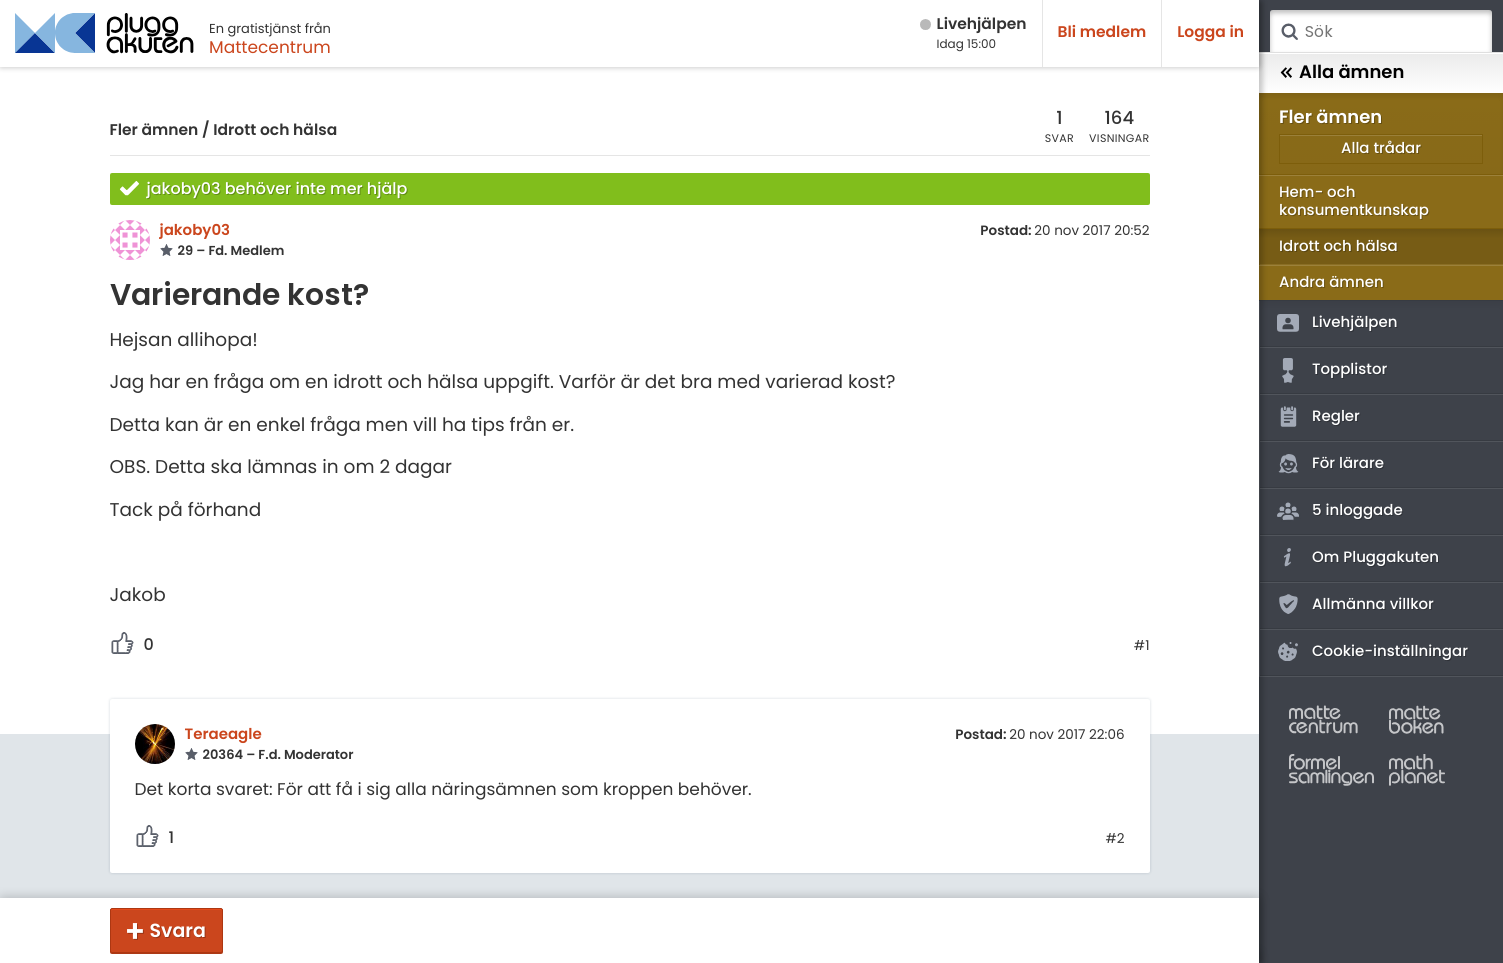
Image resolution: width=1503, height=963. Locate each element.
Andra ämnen (1331, 282)
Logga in (1210, 32)
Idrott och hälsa (275, 130)
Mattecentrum (270, 47)
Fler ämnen (154, 130)
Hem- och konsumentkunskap (1354, 201)
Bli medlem (1102, 32)
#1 (1142, 646)
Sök (1289, 32)
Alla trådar (1381, 148)
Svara (178, 930)
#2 (1114, 839)
